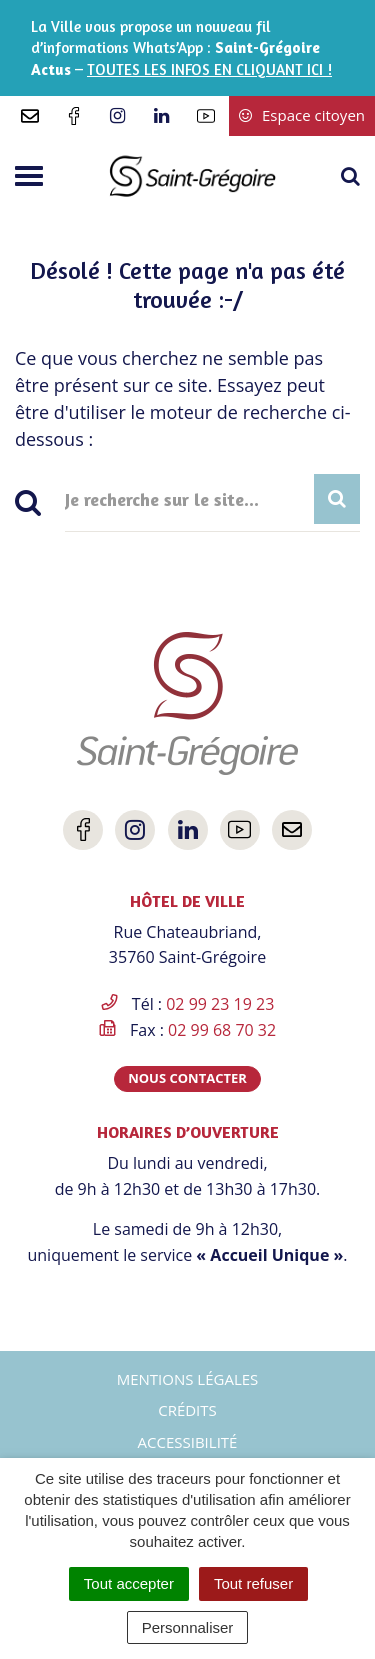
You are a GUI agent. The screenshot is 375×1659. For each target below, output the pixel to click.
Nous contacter (187, 1078)
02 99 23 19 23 (220, 1004)
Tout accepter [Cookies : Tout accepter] (129, 1583)
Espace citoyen (302, 115)
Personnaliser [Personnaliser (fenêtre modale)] (188, 1627)
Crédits (187, 1410)
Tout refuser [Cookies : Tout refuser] (253, 1583)
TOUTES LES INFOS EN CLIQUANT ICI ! (209, 69)
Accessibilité (188, 1442)
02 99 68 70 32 (222, 1030)
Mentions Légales (188, 1379)
